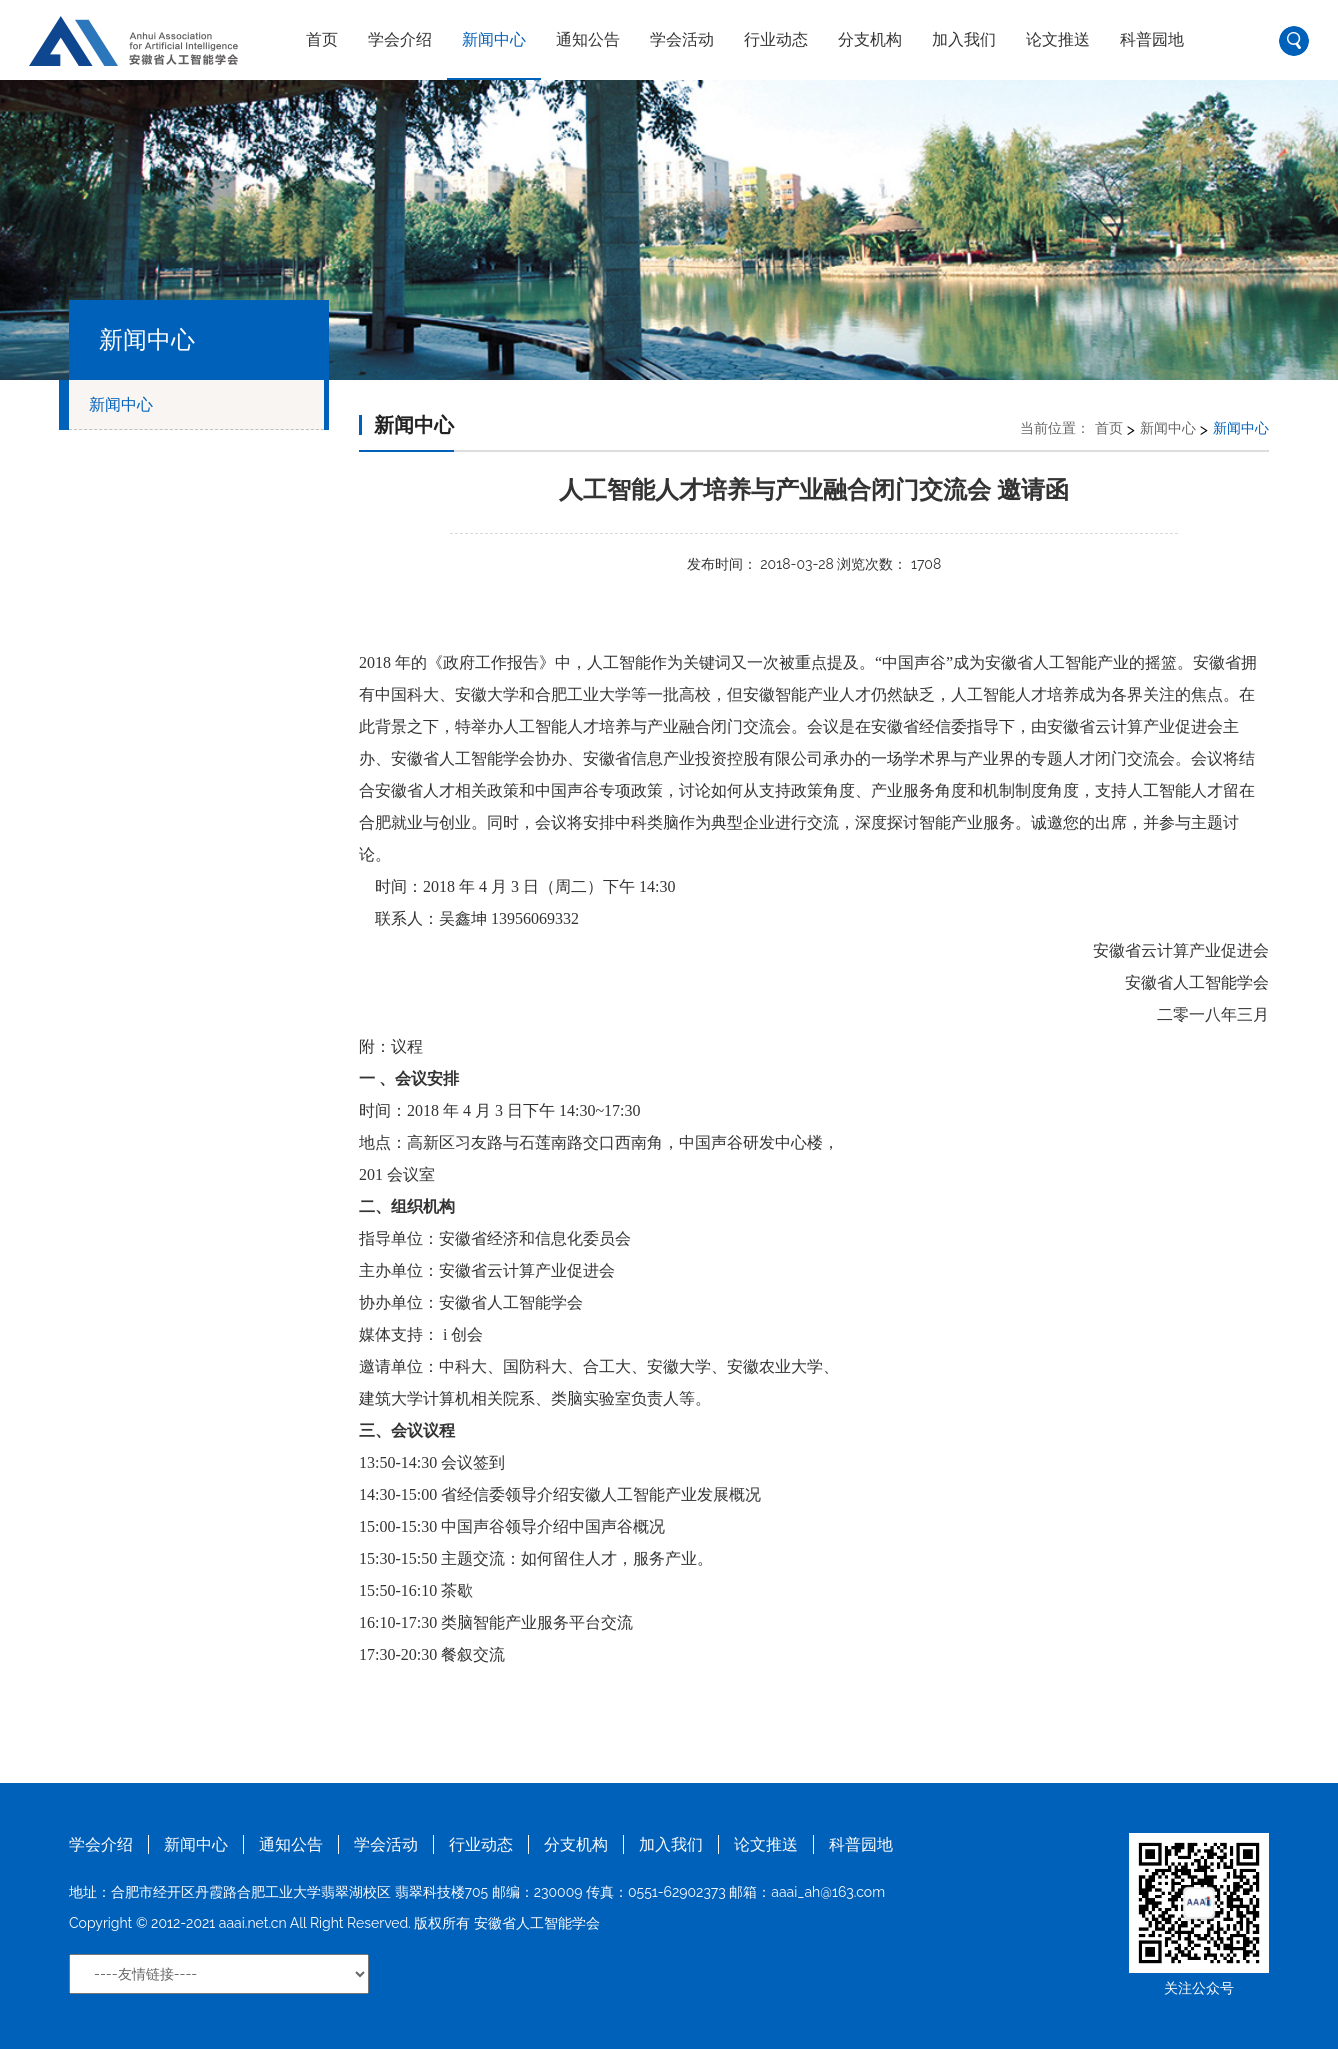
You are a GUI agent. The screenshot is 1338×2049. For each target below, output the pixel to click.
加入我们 (964, 39)
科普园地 (1152, 39)
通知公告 (588, 39)
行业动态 (776, 39)
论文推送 (1058, 39)
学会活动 (682, 39)
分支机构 (870, 39)
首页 (322, 39)
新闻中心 (494, 39)
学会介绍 (400, 39)
